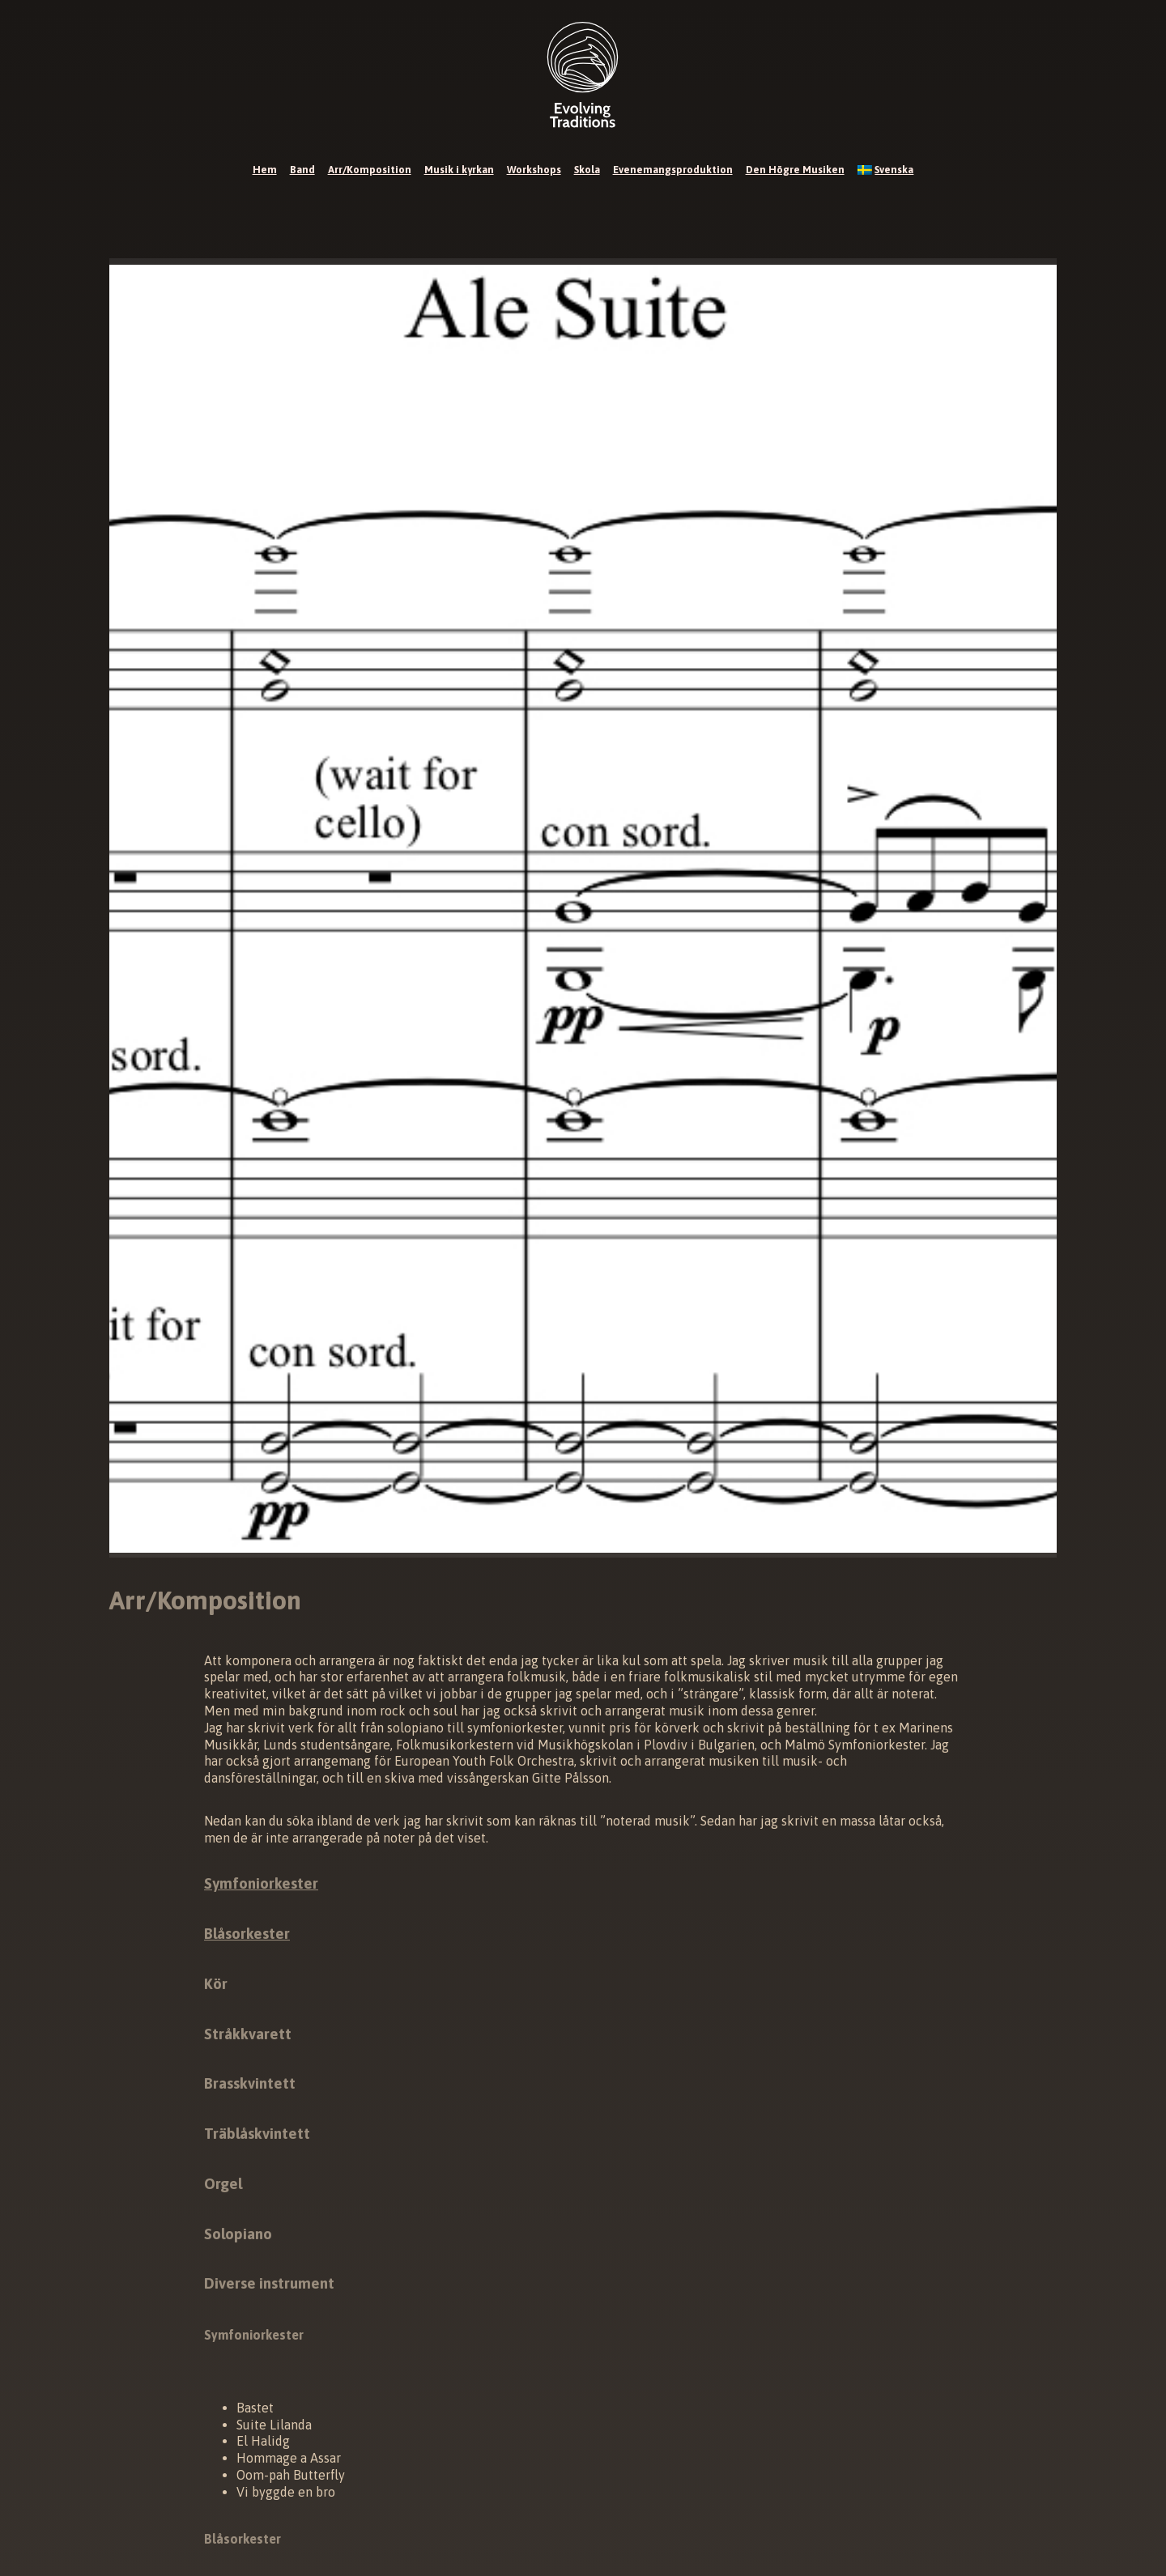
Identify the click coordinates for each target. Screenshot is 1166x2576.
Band (302, 170)
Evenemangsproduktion (673, 170)
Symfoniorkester (261, 1883)
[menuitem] (886, 170)
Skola (587, 170)
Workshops (534, 170)
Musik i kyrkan (459, 170)
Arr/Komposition (369, 170)
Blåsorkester (247, 1933)
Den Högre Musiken (795, 170)
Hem (265, 170)
